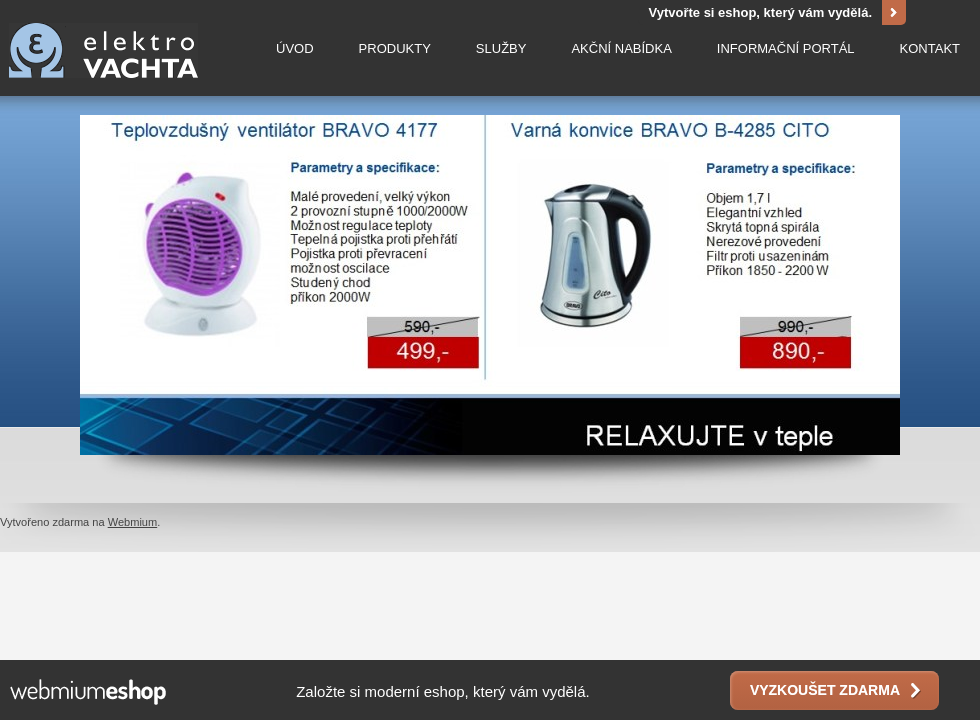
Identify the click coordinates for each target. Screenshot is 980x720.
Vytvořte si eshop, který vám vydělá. (760, 12)
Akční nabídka (621, 47)
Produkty (395, 47)
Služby (501, 47)
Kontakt (930, 47)
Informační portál (786, 47)
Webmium (133, 522)
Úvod (295, 47)
